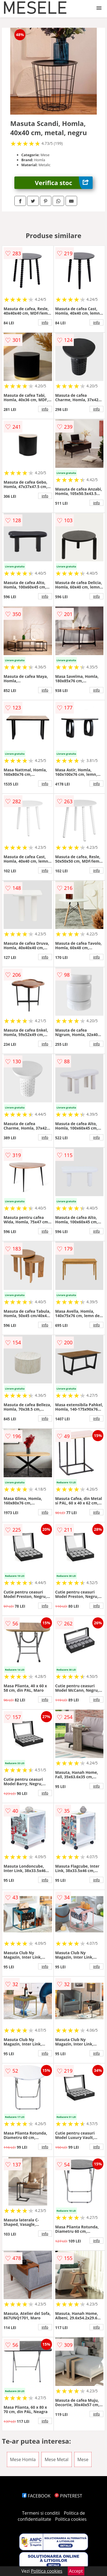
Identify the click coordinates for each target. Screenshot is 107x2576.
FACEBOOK (36, 2496)
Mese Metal (56, 2459)
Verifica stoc (64, 182)
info (45, 322)
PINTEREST (68, 2496)
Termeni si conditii (41, 2513)
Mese (82, 2459)
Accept (76, 2571)
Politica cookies (71, 2519)
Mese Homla (23, 2459)
